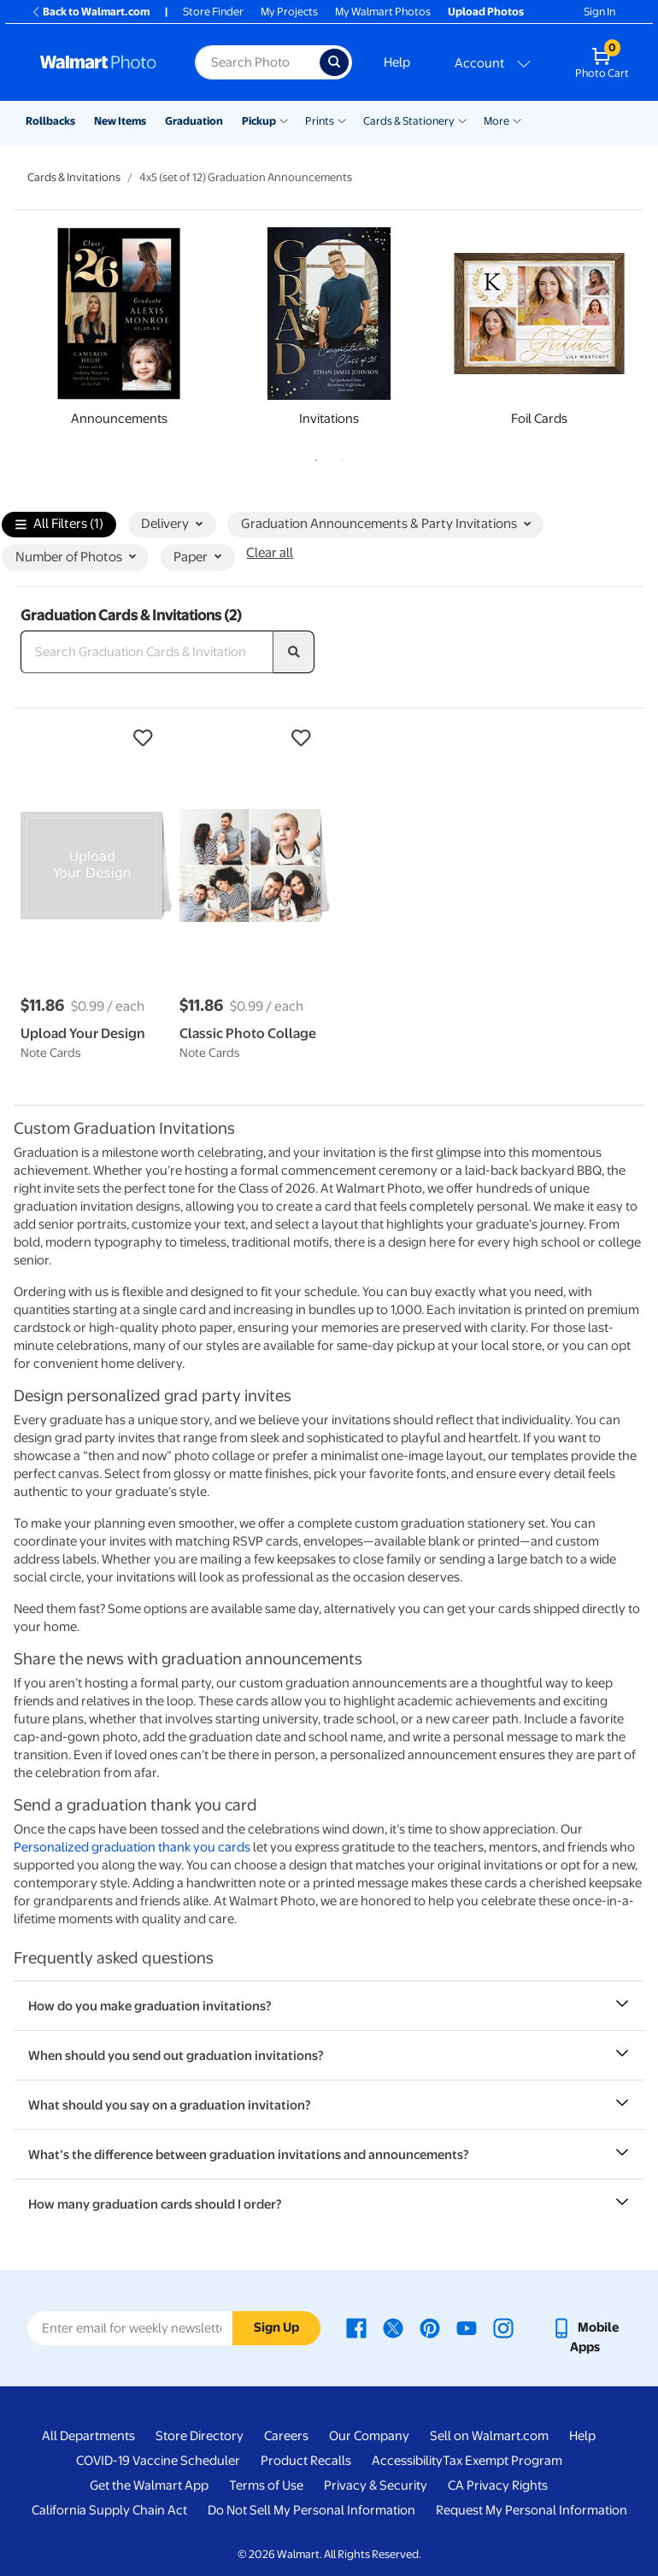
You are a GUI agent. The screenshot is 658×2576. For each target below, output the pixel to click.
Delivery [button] (172, 523)
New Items (120, 120)
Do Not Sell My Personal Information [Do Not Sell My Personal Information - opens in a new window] (311, 2510)
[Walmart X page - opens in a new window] (393, 2327)
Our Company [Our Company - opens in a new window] (369, 2436)
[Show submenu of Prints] (342, 119)
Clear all (269, 552)
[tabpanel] (119, 332)
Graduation (194, 120)
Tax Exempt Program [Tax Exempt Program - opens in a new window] (502, 2460)
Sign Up (276, 2327)
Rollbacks (50, 120)
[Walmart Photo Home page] (99, 62)
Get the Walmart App (149, 2485)
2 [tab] (338, 457)
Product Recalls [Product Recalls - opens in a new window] (306, 2460)
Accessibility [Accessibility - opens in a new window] (407, 2460)
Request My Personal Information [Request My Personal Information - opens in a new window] (531, 2510)
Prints (319, 120)
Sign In (599, 11)
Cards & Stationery (409, 120)
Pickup (259, 120)
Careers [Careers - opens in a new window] (286, 2436)
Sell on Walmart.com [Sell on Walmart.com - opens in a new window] (489, 2436)
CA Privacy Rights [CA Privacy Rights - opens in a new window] (498, 2485)
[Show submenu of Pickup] (284, 119)
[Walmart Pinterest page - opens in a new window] (430, 2327)
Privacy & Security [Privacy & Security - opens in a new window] (375, 2485)
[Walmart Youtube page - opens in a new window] (466, 2327)
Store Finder (213, 11)
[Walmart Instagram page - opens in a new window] (503, 2327)
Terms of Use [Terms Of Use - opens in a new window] (266, 2485)
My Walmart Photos (383, 11)
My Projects (289, 11)
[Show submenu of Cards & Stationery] (462, 119)
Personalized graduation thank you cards (132, 1847)
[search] (293, 652)
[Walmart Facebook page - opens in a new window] (356, 2327)
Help (397, 62)
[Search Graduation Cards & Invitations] (147, 652)
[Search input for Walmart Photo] (257, 62)
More (496, 120)
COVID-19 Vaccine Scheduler (158, 2460)
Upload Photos (486, 11)
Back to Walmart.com (90, 11)
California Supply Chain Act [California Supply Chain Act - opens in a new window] (109, 2510)
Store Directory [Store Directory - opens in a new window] (200, 2436)
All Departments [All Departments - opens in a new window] (88, 2436)
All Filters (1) (59, 525)
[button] (91, 738)
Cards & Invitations (73, 177)
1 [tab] (312, 457)
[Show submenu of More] (517, 119)
